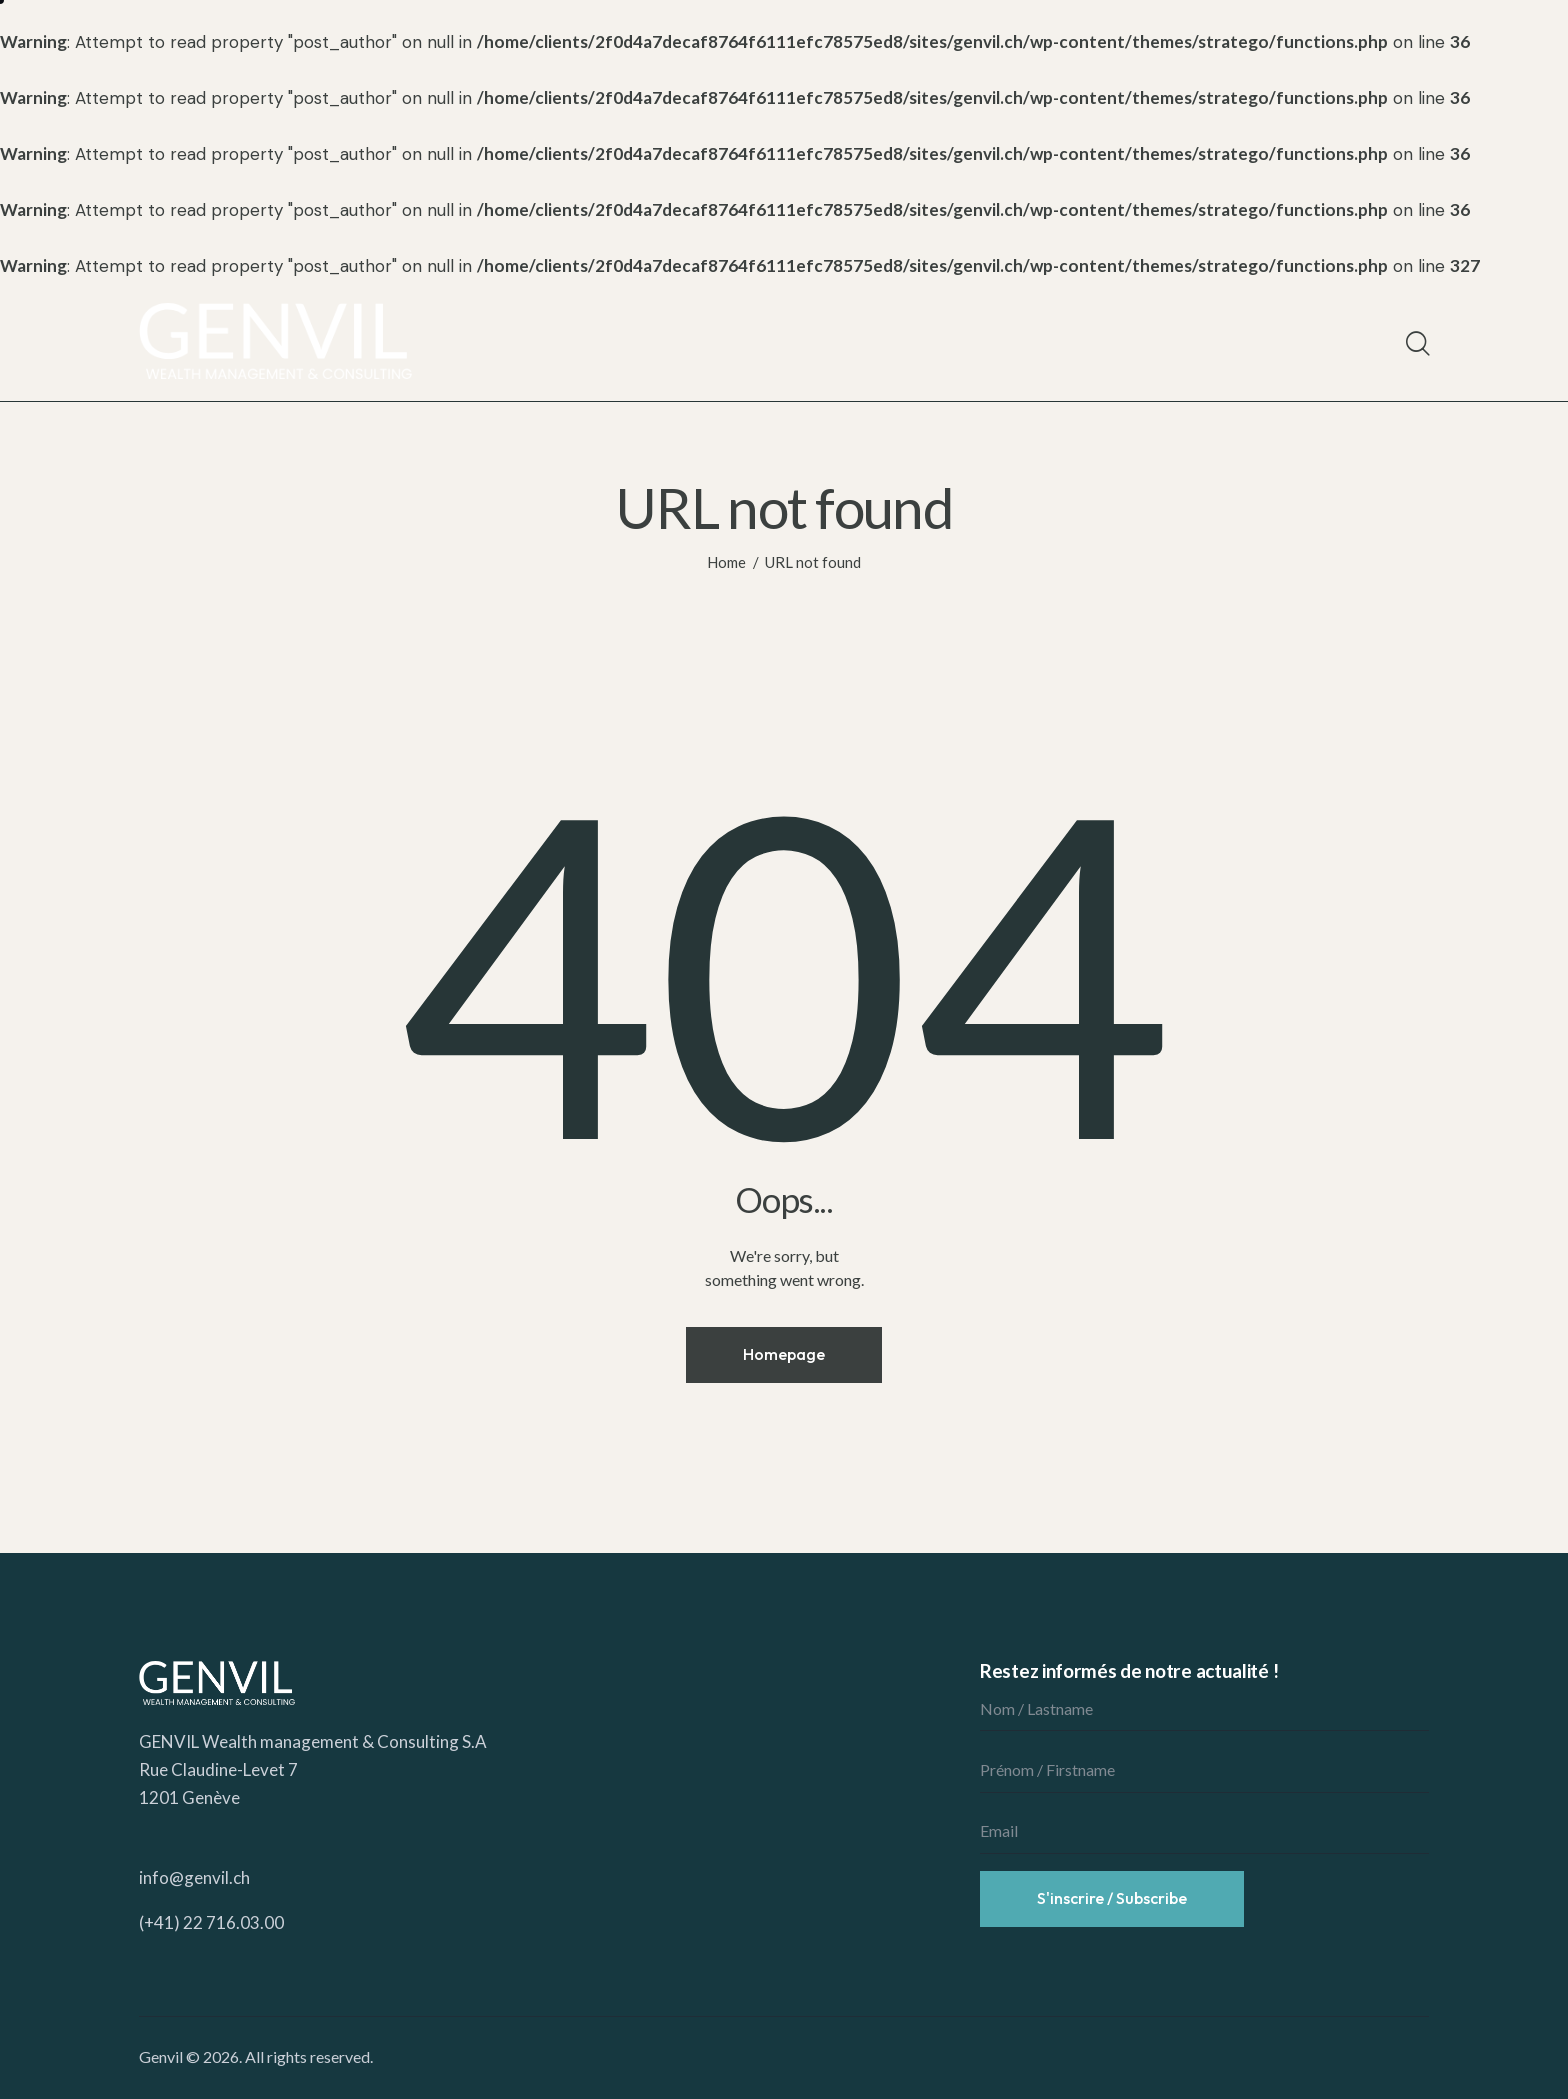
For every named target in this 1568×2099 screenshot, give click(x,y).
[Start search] (1416, 344)
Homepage (784, 1354)
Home (726, 562)
